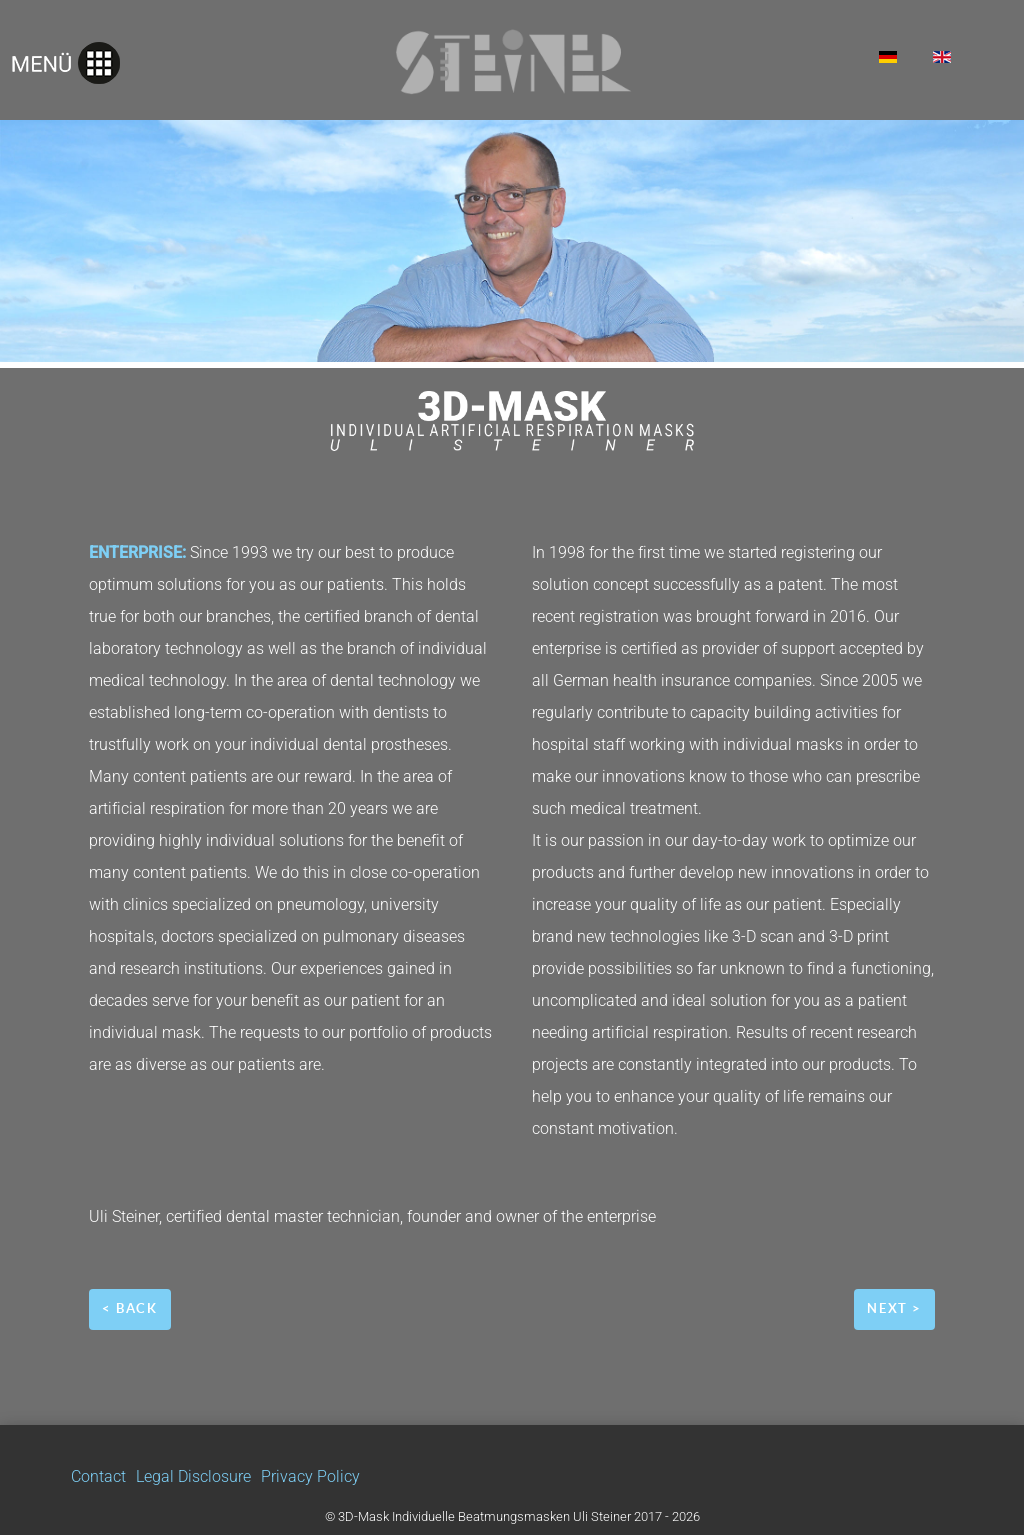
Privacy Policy (310, 1476)
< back (130, 1308)
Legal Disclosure (193, 1476)
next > (894, 1308)
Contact (98, 1476)
